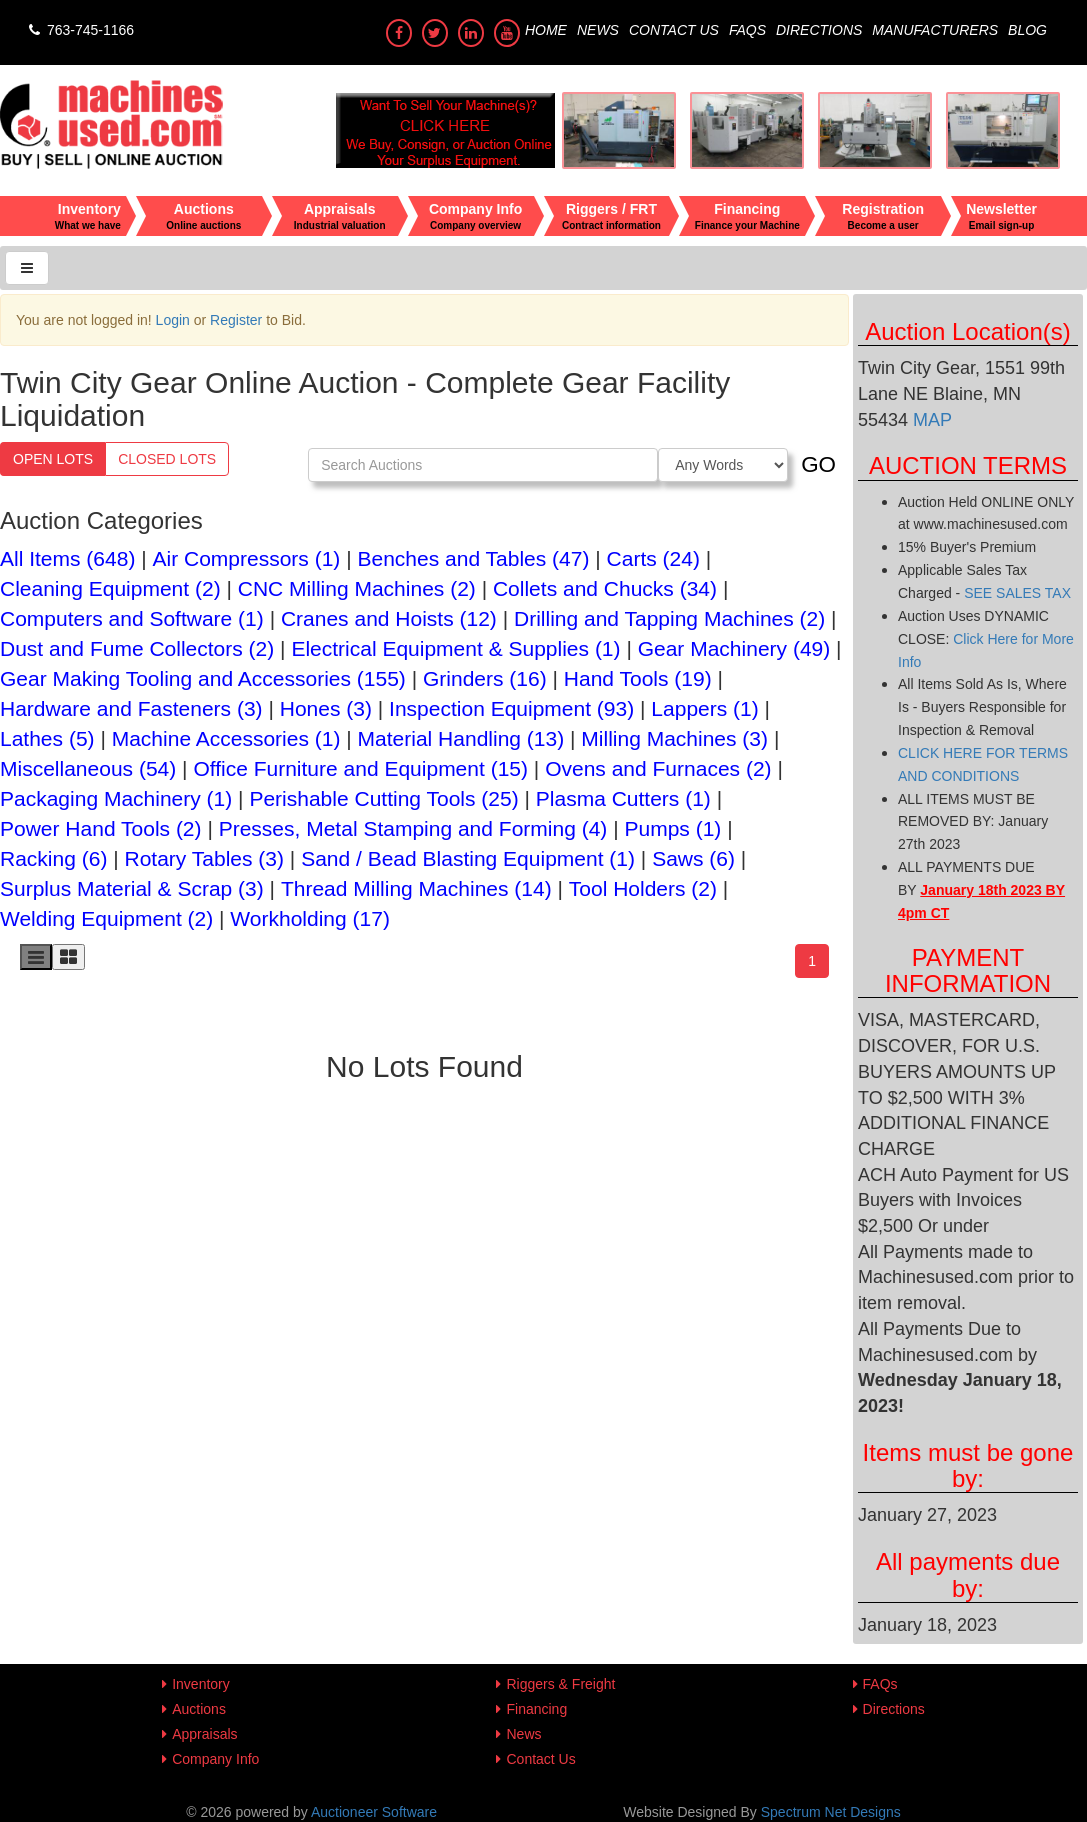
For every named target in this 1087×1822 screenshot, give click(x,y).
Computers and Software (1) (132, 618)
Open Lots (53, 459)
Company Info (215, 1759)
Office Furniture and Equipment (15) (360, 768)
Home (546, 30)
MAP (930, 420)
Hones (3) (326, 708)
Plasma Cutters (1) (623, 798)
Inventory (201, 1684)
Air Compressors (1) (247, 558)
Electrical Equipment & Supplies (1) (455, 648)
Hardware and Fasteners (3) (131, 708)
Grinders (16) (485, 678)
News (598, 30)
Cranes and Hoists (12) (389, 618)
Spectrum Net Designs (831, 1812)
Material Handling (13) (461, 738)
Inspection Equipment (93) (511, 708)
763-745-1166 (79, 30)
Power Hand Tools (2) (101, 828)
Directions (819, 30)
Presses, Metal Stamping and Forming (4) (413, 828)
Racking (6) (53, 858)
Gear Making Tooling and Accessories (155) (203, 678)
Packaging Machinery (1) (116, 798)
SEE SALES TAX (1017, 593)
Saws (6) (693, 858)
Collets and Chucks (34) (605, 588)
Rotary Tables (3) (205, 858)
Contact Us (674, 30)
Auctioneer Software (374, 1812)
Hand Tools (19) (638, 678)
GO (818, 464)
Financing (536, 1709)
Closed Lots (167, 459)
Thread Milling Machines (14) (416, 888)
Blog (1027, 30)
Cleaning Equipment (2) (110, 588)
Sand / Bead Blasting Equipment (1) (468, 858)
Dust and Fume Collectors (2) (137, 648)
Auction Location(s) (967, 331)
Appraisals (204, 1734)
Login (173, 320)
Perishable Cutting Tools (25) (383, 798)
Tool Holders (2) (643, 888)
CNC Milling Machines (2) (357, 588)
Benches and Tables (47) (474, 558)
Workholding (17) (310, 918)
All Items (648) (67, 558)
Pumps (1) (672, 828)
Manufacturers (935, 30)
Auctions (199, 1709)
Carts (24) (653, 558)
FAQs (747, 30)
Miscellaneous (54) (88, 768)
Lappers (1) (704, 708)
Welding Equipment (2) (106, 918)
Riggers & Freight (560, 1684)
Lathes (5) (47, 738)
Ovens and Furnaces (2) (658, 768)
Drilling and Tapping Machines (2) (669, 618)
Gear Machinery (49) (734, 648)
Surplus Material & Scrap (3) (132, 888)
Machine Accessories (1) (226, 738)
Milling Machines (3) (674, 738)
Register (236, 320)
